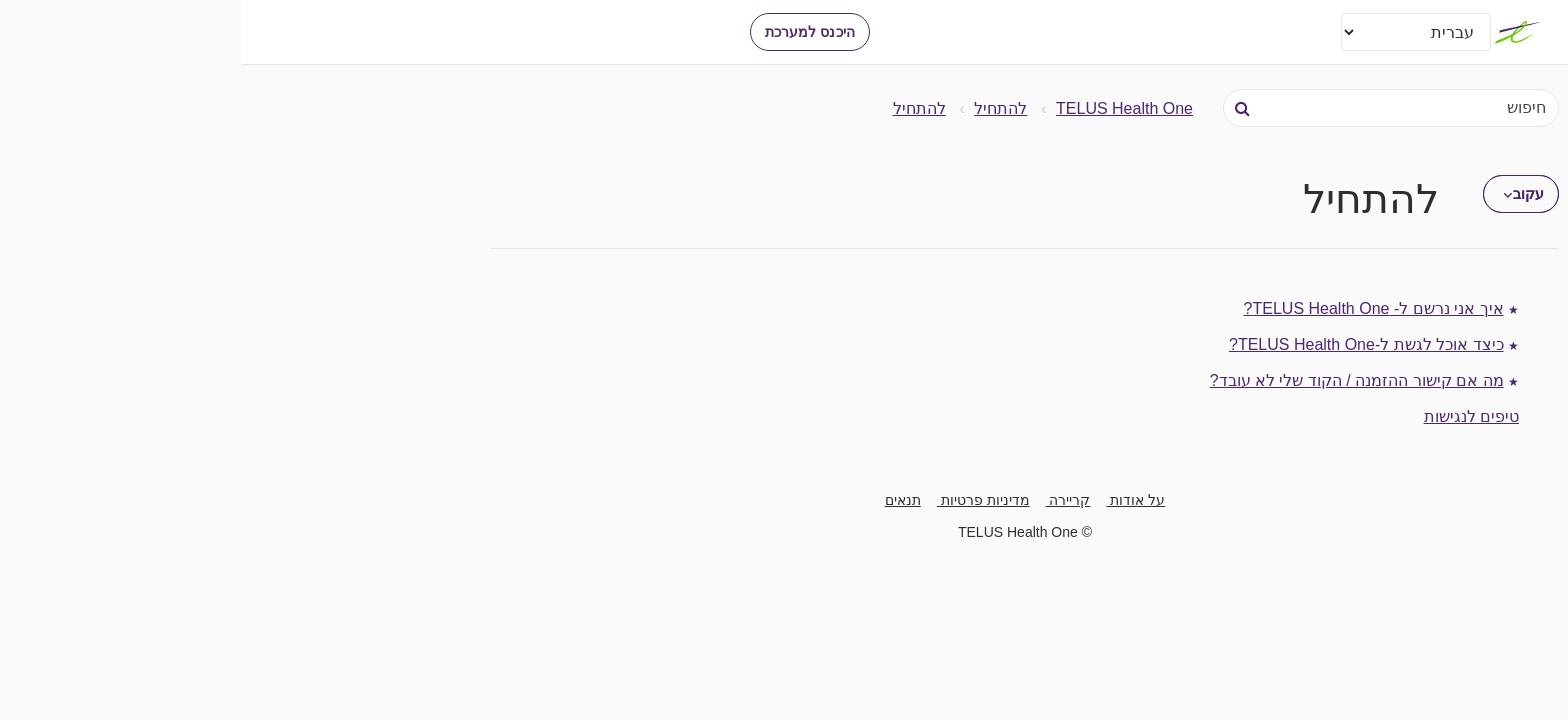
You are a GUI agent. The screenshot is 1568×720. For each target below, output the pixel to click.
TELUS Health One (883, 108)
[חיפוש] (1150, 108)
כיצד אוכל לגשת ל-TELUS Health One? (1125, 344)
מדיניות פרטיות (742, 500)
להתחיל (759, 108)
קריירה (827, 500)
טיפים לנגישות (1230, 416)
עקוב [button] (1287, 194)
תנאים (662, 500)
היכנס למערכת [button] (569, 32)
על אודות (894, 500)
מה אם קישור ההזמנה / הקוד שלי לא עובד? (1116, 380)
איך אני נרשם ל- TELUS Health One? (1133, 308)
